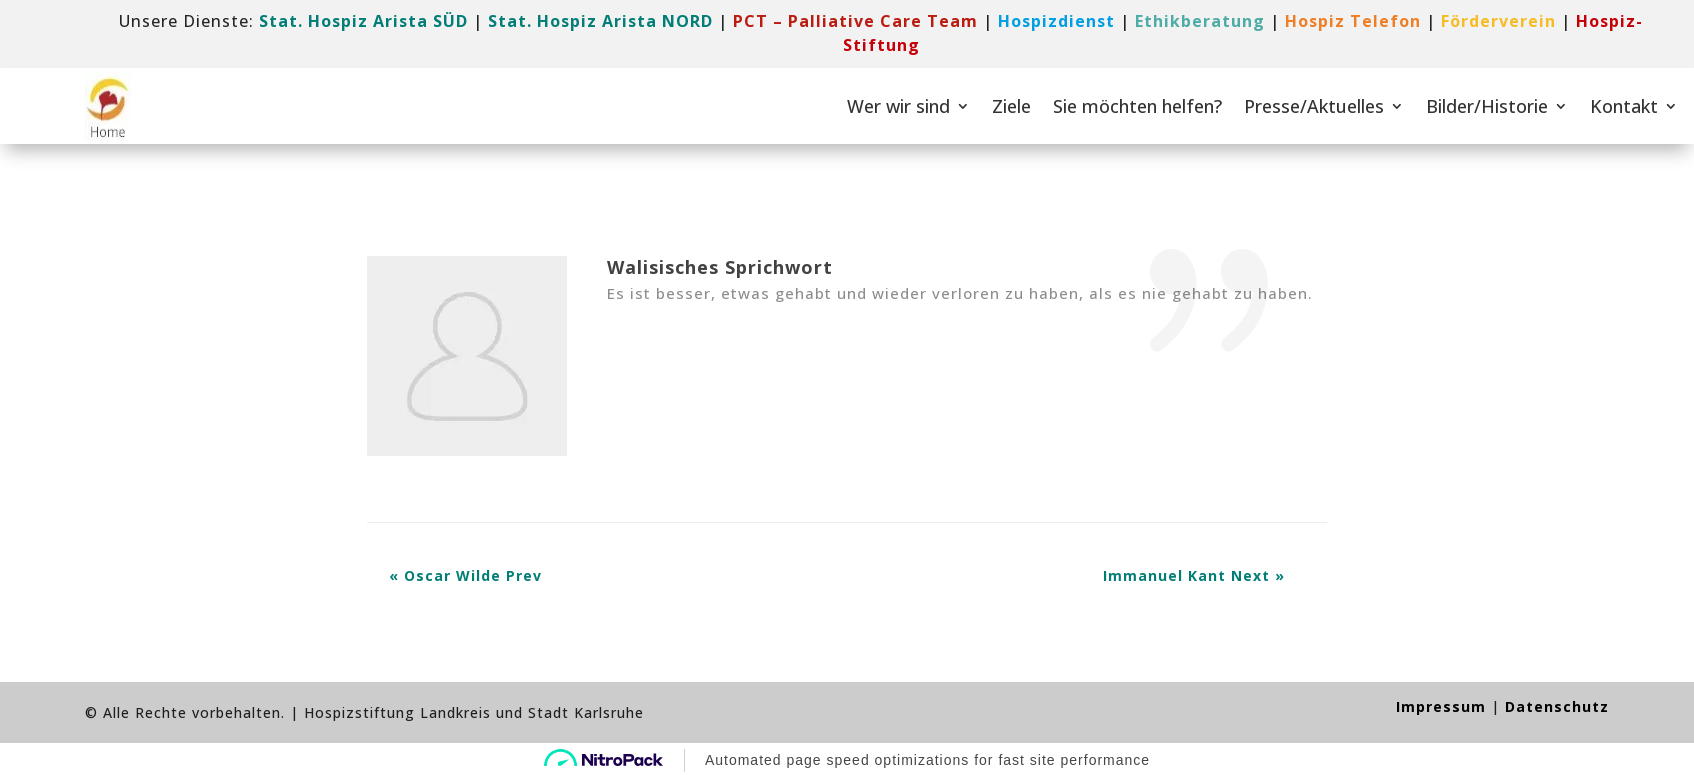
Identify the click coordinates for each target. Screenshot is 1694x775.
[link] (855, 21)
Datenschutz (1557, 706)
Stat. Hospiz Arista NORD (600, 21)
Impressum (1441, 706)
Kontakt (1624, 106)
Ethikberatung (1200, 21)
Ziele (1011, 106)
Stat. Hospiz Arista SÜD (363, 21)
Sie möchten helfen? (1137, 106)
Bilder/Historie (1487, 106)
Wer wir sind (898, 106)
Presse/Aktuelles (1314, 106)
